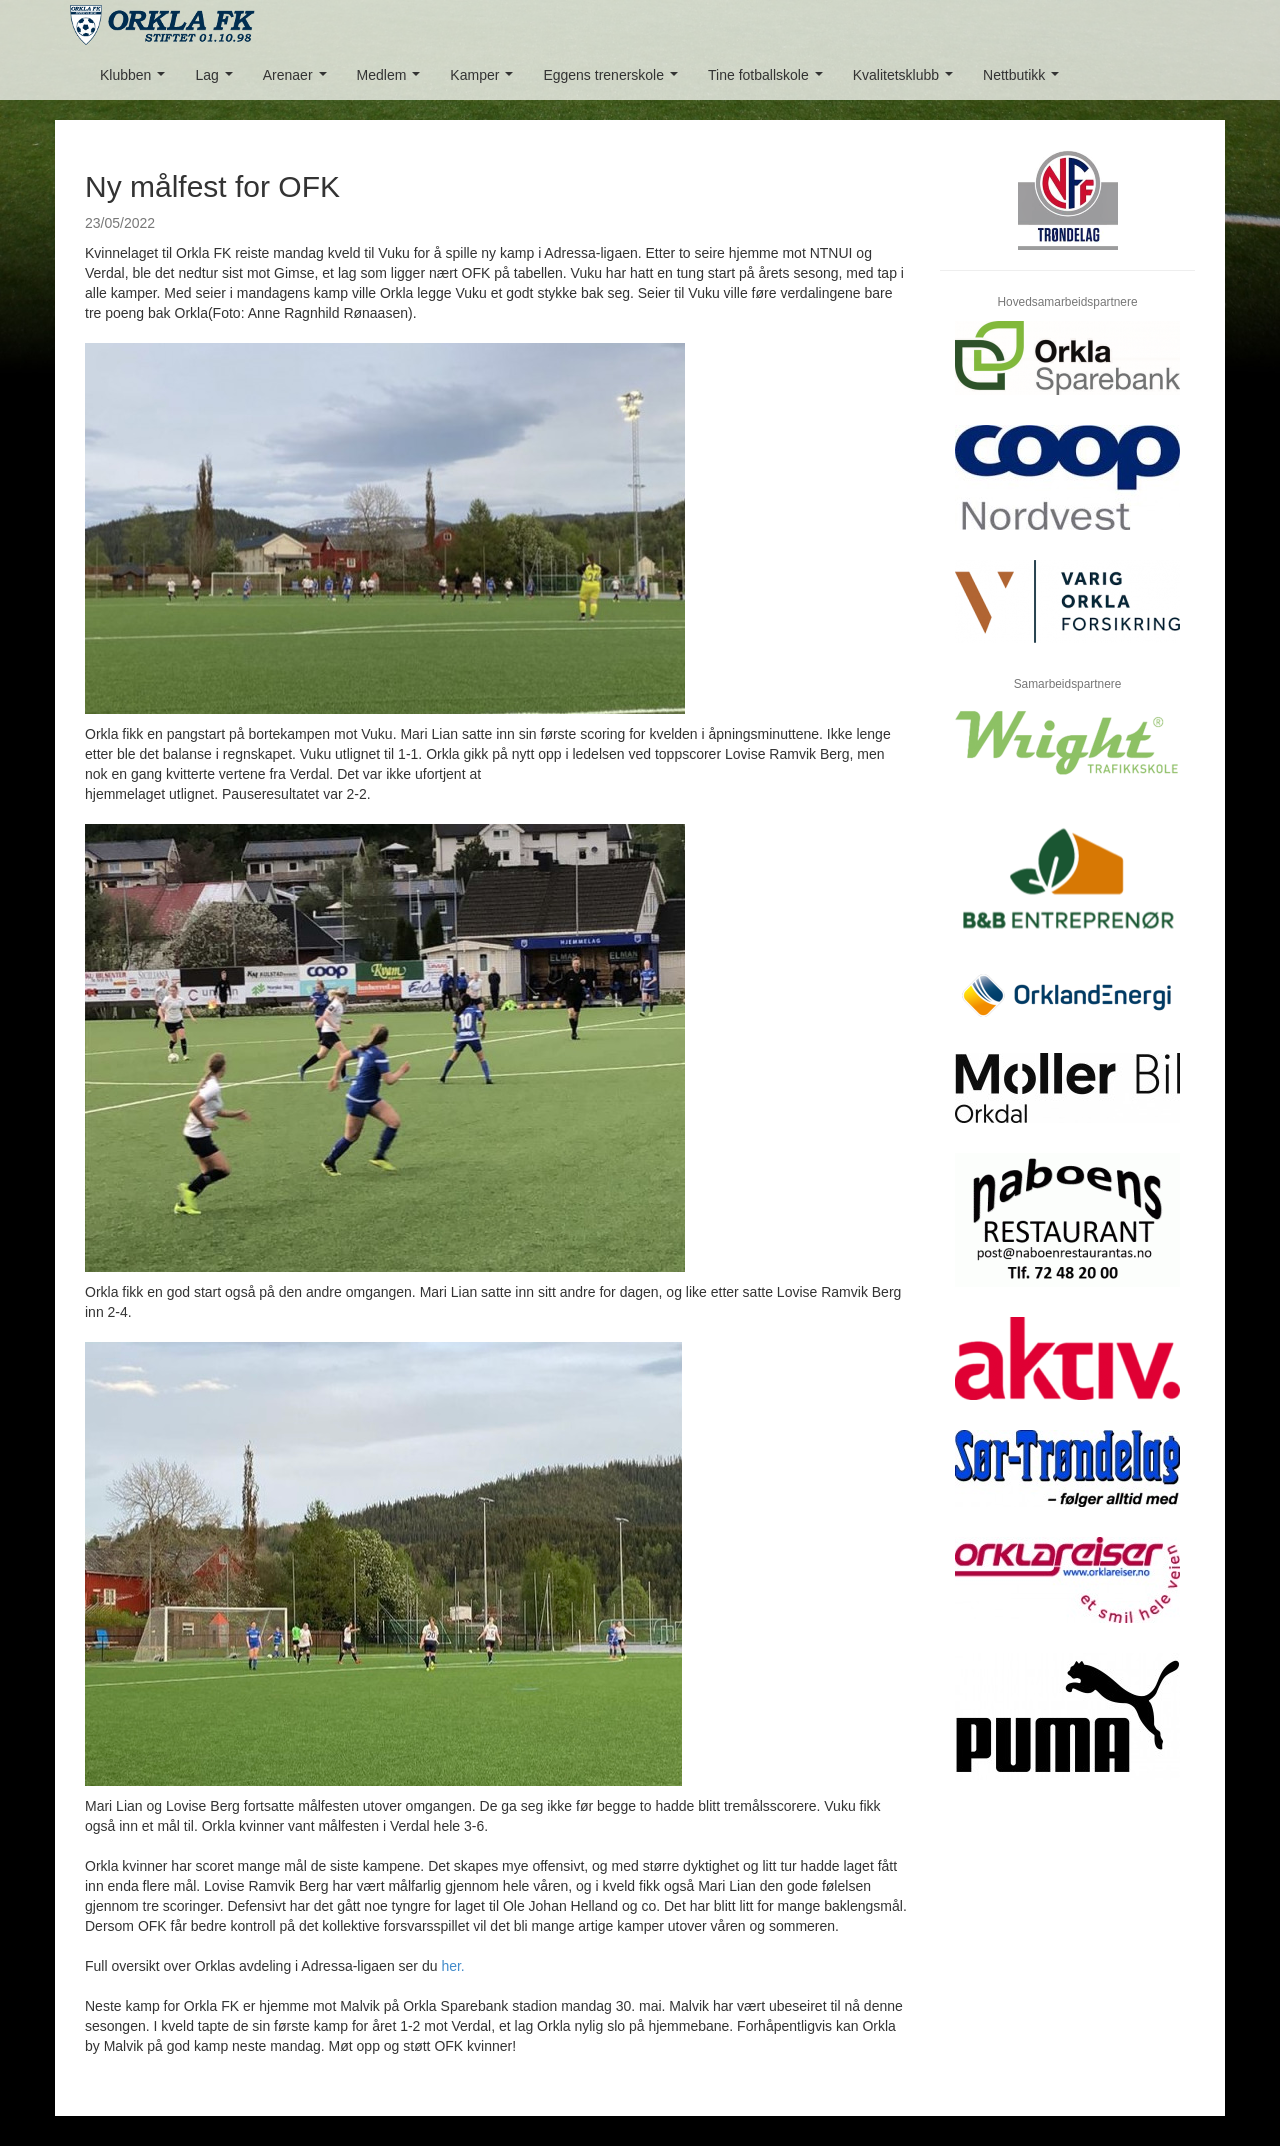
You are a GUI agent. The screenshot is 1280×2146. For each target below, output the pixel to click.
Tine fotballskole (769, 80)
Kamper (485, 80)
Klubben (136, 80)
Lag (217, 80)
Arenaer (298, 80)
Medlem (392, 80)
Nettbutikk (1025, 80)
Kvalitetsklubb (907, 80)
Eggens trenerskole (614, 80)
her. (452, 1966)
